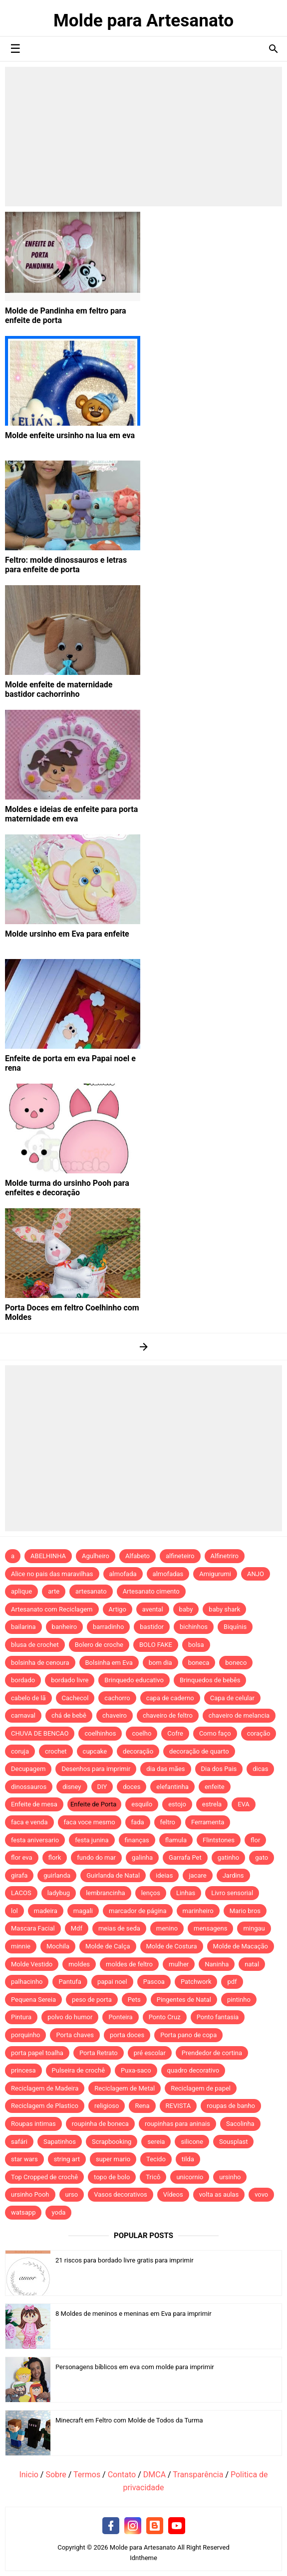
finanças (137, 1840)
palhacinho (26, 1981)
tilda (188, 2159)
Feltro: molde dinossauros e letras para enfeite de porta (66, 564)
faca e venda (29, 1822)
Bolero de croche (99, 1644)
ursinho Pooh (30, 2194)
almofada (123, 1574)
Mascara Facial (33, 1928)
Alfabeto (137, 1556)
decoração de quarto (199, 1751)
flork (54, 1857)
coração (259, 1733)
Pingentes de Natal (184, 1999)
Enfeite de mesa (34, 1804)
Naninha (217, 1964)
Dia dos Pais (219, 1768)
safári (19, 2141)
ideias (164, 1875)
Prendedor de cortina (212, 2053)
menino (167, 1928)
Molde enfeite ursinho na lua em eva (70, 435)
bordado (23, 1680)
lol (14, 1911)
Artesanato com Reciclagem (52, 1609)
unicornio (189, 2177)
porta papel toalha (37, 2053)
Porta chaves (75, 2035)
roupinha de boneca (100, 2123)
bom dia (160, 1662)
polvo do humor (69, 2017)
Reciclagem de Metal (124, 2088)
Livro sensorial (232, 1893)
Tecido (156, 2159)
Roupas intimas (33, 2123)
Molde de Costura (171, 1946)
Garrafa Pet (185, 1857)
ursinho (230, 2177)
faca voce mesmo (89, 1822)
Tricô (153, 2177)
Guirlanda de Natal (113, 1875)
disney (71, 1786)
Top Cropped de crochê (44, 2177)
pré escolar (150, 2053)
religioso (106, 2105)
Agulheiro (95, 1556)
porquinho (25, 2035)
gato (261, 1857)
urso (71, 2194)
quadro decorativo (193, 2070)
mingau (254, 1928)
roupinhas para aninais (177, 2123)
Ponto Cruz (165, 2017)
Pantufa (69, 1981)
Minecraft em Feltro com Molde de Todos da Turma (129, 2420)
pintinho (239, 1999)
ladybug (58, 1893)
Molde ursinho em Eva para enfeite (67, 934)
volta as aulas (219, 2194)
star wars (24, 2159)
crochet (56, 1751)
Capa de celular (232, 1698)
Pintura (21, 2017)
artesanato (91, 1591)
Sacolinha (240, 2123)
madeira (45, 1911)
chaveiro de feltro (168, 1715)
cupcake (95, 1751)
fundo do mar (96, 1857)
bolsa (196, 1644)
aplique (21, 1591)
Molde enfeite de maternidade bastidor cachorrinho (58, 689)
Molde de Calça (107, 1946)
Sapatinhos (59, 2141)
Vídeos (173, 2194)
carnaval (23, 1715)
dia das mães (165, 1768)
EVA (244, 1804)
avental (152, 1609)
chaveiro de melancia (239, 1715)
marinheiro (198, 1911)
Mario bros (245, 1911)
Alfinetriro (225, 1556)
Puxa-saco (136, 2070)
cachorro (117, 1698)
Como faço (215, 1733)
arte (53, 1591)
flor (255, 1840)
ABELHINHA (48, 1556)
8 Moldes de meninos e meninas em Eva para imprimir (133, 2313)
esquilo (141, 1804)
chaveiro (114, 1715)
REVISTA (178, 2105)
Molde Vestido (31, 1964)
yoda (58, 2212)
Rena (142, 2105)
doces (131, 1786)
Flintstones (219, 1840)
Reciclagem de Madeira (44, 2088)
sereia (156, 2141)
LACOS (21, 1893)
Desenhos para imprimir (95, 1768)
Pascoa (154, 1981)
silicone (192, 2141)
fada (137, 1822)
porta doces (127, 2035)
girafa (19, 1875)
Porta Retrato (98, 2053)
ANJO (255, 1574)
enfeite (215, 1786)
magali (83, 1911)
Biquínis (235, 1626)
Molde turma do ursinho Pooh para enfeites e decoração (67, 1187)
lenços (150, 1893)
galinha (142, 1857)
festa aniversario (35, 1840)
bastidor (152, 1626)
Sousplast (233, 2141)
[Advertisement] (143, 136)
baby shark (224, 1609)
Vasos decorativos (120, 2194)
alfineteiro (180, 1556)
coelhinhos (100, 1733)
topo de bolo (112, 2177)
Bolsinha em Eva (109, 1662)
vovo (261, 2194)
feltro (167, 1822)
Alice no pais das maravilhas (52, 1574)
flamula (176, 1840)
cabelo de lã (28, 1698)
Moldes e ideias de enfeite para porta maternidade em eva (71, 814)
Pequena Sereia (33, 1999)
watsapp (23, 2212)
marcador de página (138, 1911)
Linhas (185, 1893)
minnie (20, 1946)
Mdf (76, 1928)
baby (186, 1609)
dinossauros (28, 1786)
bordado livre (69, 1680)
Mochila (57, 1946)
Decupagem (28, 1768)
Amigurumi (215, 1574)
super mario (113, 2159)
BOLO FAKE (155, 1644)
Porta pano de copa (188, 2035)
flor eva (21, 1857)
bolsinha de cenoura (40, 1662)
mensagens (210, 1928)
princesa (23, 2070)
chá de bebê (68, 1715)
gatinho (229, 1857)
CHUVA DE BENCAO (39, 1733)
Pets (134, 1999)
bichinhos (194, 1626)
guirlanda (56, 1875)
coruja (20, 1751)
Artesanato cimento (151, 1591)
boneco (236, 1662)
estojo (177, 1804)
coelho (141, 1733)
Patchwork (196, 1981)
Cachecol (75, 1698)
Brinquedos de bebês (210, 1680)
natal (252, 1964)
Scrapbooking (111, 2141)
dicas (260, 1768)
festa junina (91, 1840)
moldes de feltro (129, 1964)
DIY (102, 1786)
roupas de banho (231, 2105)
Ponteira (120, 2017)
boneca (199, 1662)
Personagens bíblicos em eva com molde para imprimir (134, 2367)
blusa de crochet (35, 1644)
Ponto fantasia (218, 2017)
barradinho (108, 1626)
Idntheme (143, 2558)
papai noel (112, 1981)
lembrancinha (105, 1893)
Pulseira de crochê (78, 2070)
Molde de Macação (240, 1946)
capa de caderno (170, 1698)
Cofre (175, 1733)
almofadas (168, 1574)
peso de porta (92, 1999)
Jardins (233, 1875)
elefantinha (172, 1786)
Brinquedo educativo (134, 1680)
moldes (79, 1964)
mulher (179, 1964)
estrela (212, 1804)
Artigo (117, 1609)
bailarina (23, 1626)
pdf (232, 1981)
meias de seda (119, 1928)
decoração (138, 1751)
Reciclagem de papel (201, 2088)
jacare (197, 1875)
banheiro (64, 1626)
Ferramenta (207, 1822)
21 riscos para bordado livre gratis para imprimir (124, 2260)
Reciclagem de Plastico (44, 2105)
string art (67, 2159)
